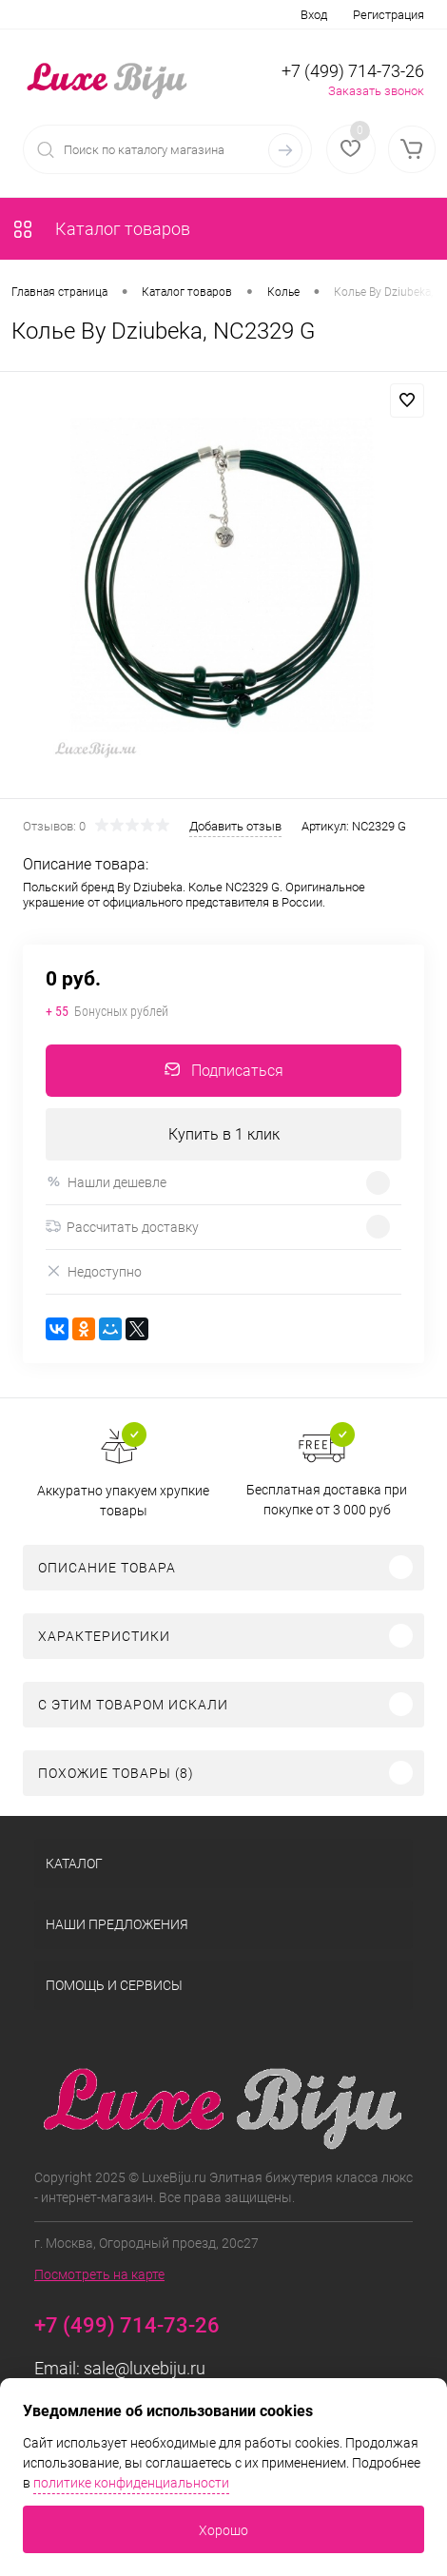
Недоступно (94, 1271)
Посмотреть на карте (99, 2274)
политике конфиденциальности (131, 2482)
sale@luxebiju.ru (144, 2368)
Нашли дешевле (106, 1182)
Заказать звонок (376, 91)
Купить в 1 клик (224, 1134)
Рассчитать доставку (122, 1227)
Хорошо (223, 2530)
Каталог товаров (100, 229)
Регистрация (388, 15)
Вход (314, 15)
